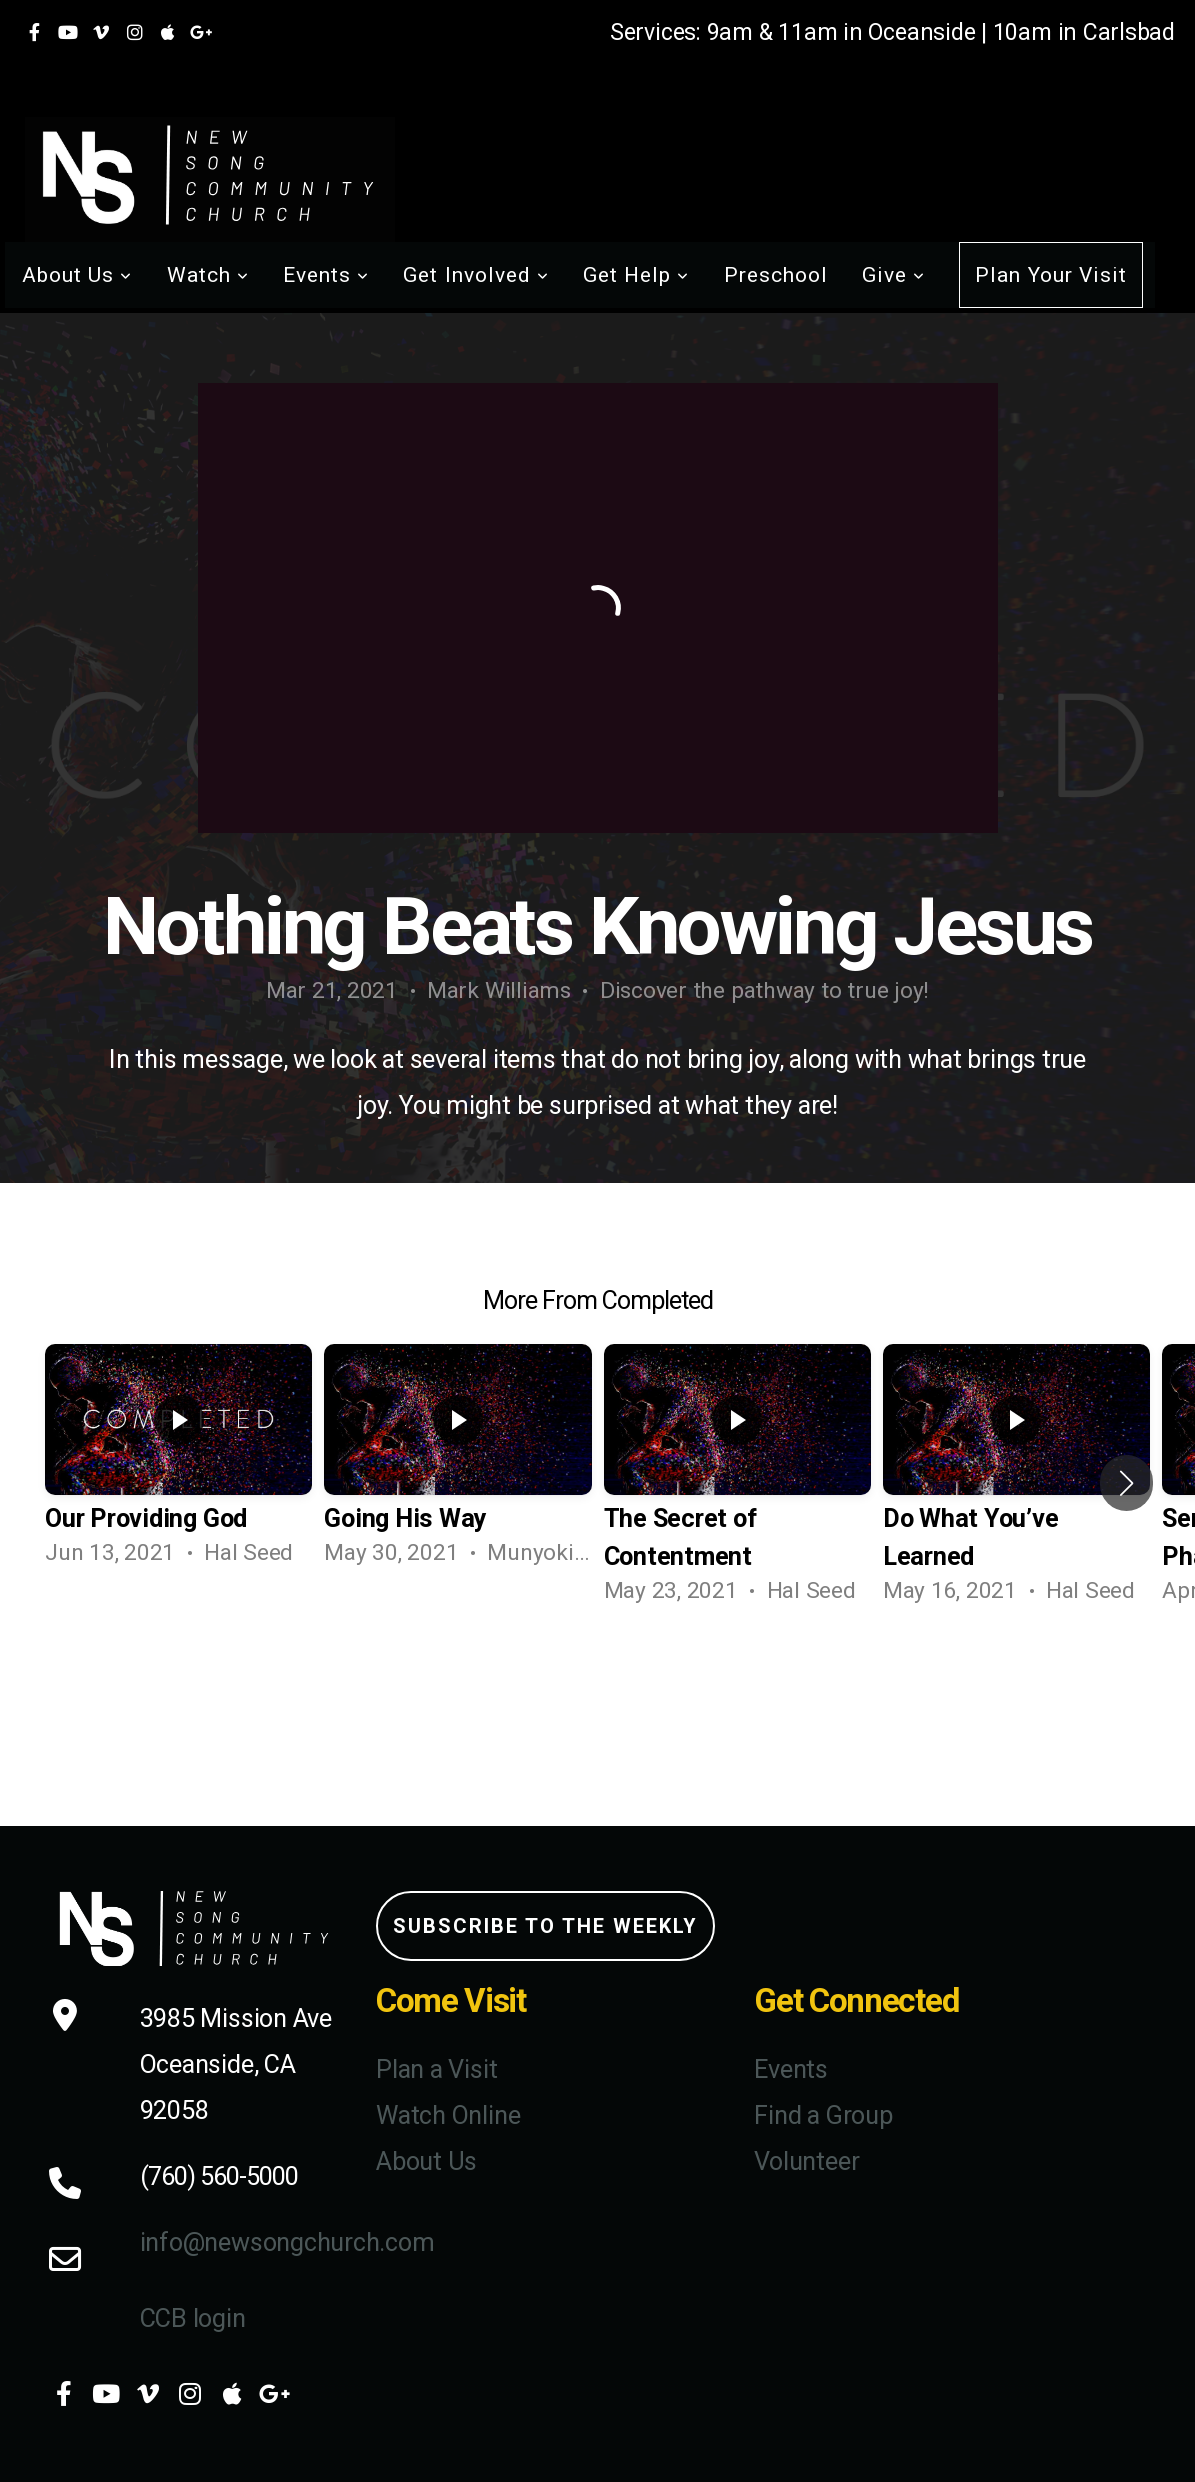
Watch (208, 275)
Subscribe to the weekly (545, 1926)
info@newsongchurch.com (287, 2242)
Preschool (776, 275)
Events (326, 275)
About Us (77, 275)
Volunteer (806, 2161)
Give (893, 275)
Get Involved (476, 275)
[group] (178, 1463)
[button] (1126, 1483)
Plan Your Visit (1051, 275)
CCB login (193, 2318)
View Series (598, 1687)
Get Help (636, 275)
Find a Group (823, 2115)
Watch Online (448, 2115)
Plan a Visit (436, 2069)
